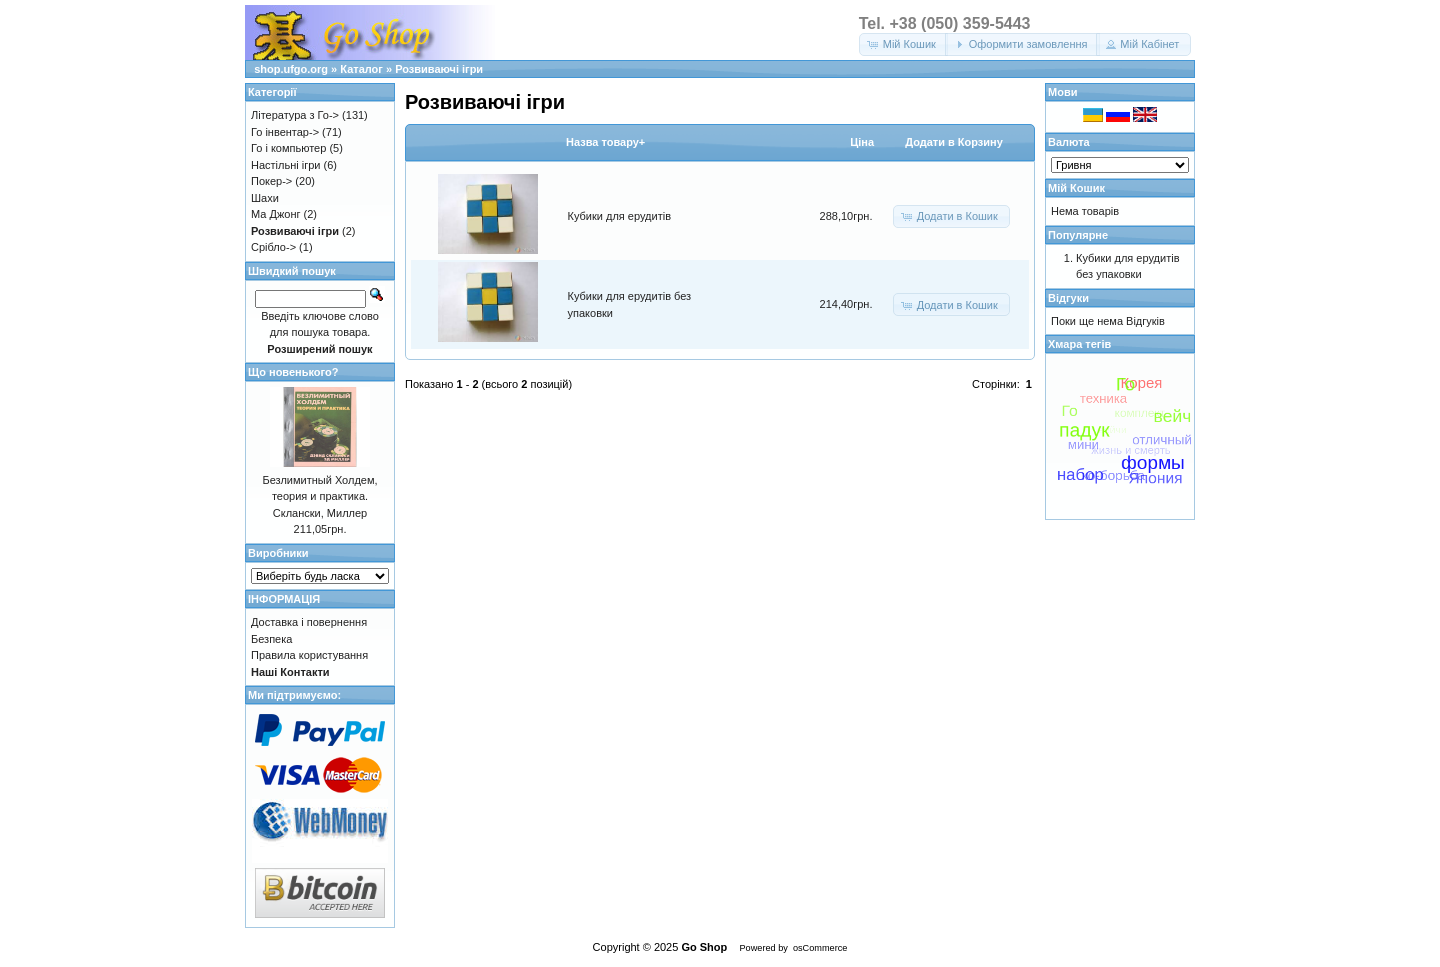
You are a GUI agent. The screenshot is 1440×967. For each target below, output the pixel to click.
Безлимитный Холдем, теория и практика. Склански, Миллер (319, 496)
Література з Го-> (295, 115)
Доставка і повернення (309, 622)
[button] (903, 44)
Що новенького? (293, 372)
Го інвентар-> (285, 132)
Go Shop (704, 947)
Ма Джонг (275, 214)
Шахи (265, 198)
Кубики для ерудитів (619, 216)
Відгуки (1068, 298)
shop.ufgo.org (291, 69)
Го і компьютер (288, 148)
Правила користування (309, 655)
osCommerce (820, 948)
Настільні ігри (286, 165)
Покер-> (271, 181)
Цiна (862, 142)
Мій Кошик (1076, 188)
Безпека (271, 639)
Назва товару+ (605, 142)
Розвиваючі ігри (439, 69)
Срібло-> (273, 247)
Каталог (361, 69)
